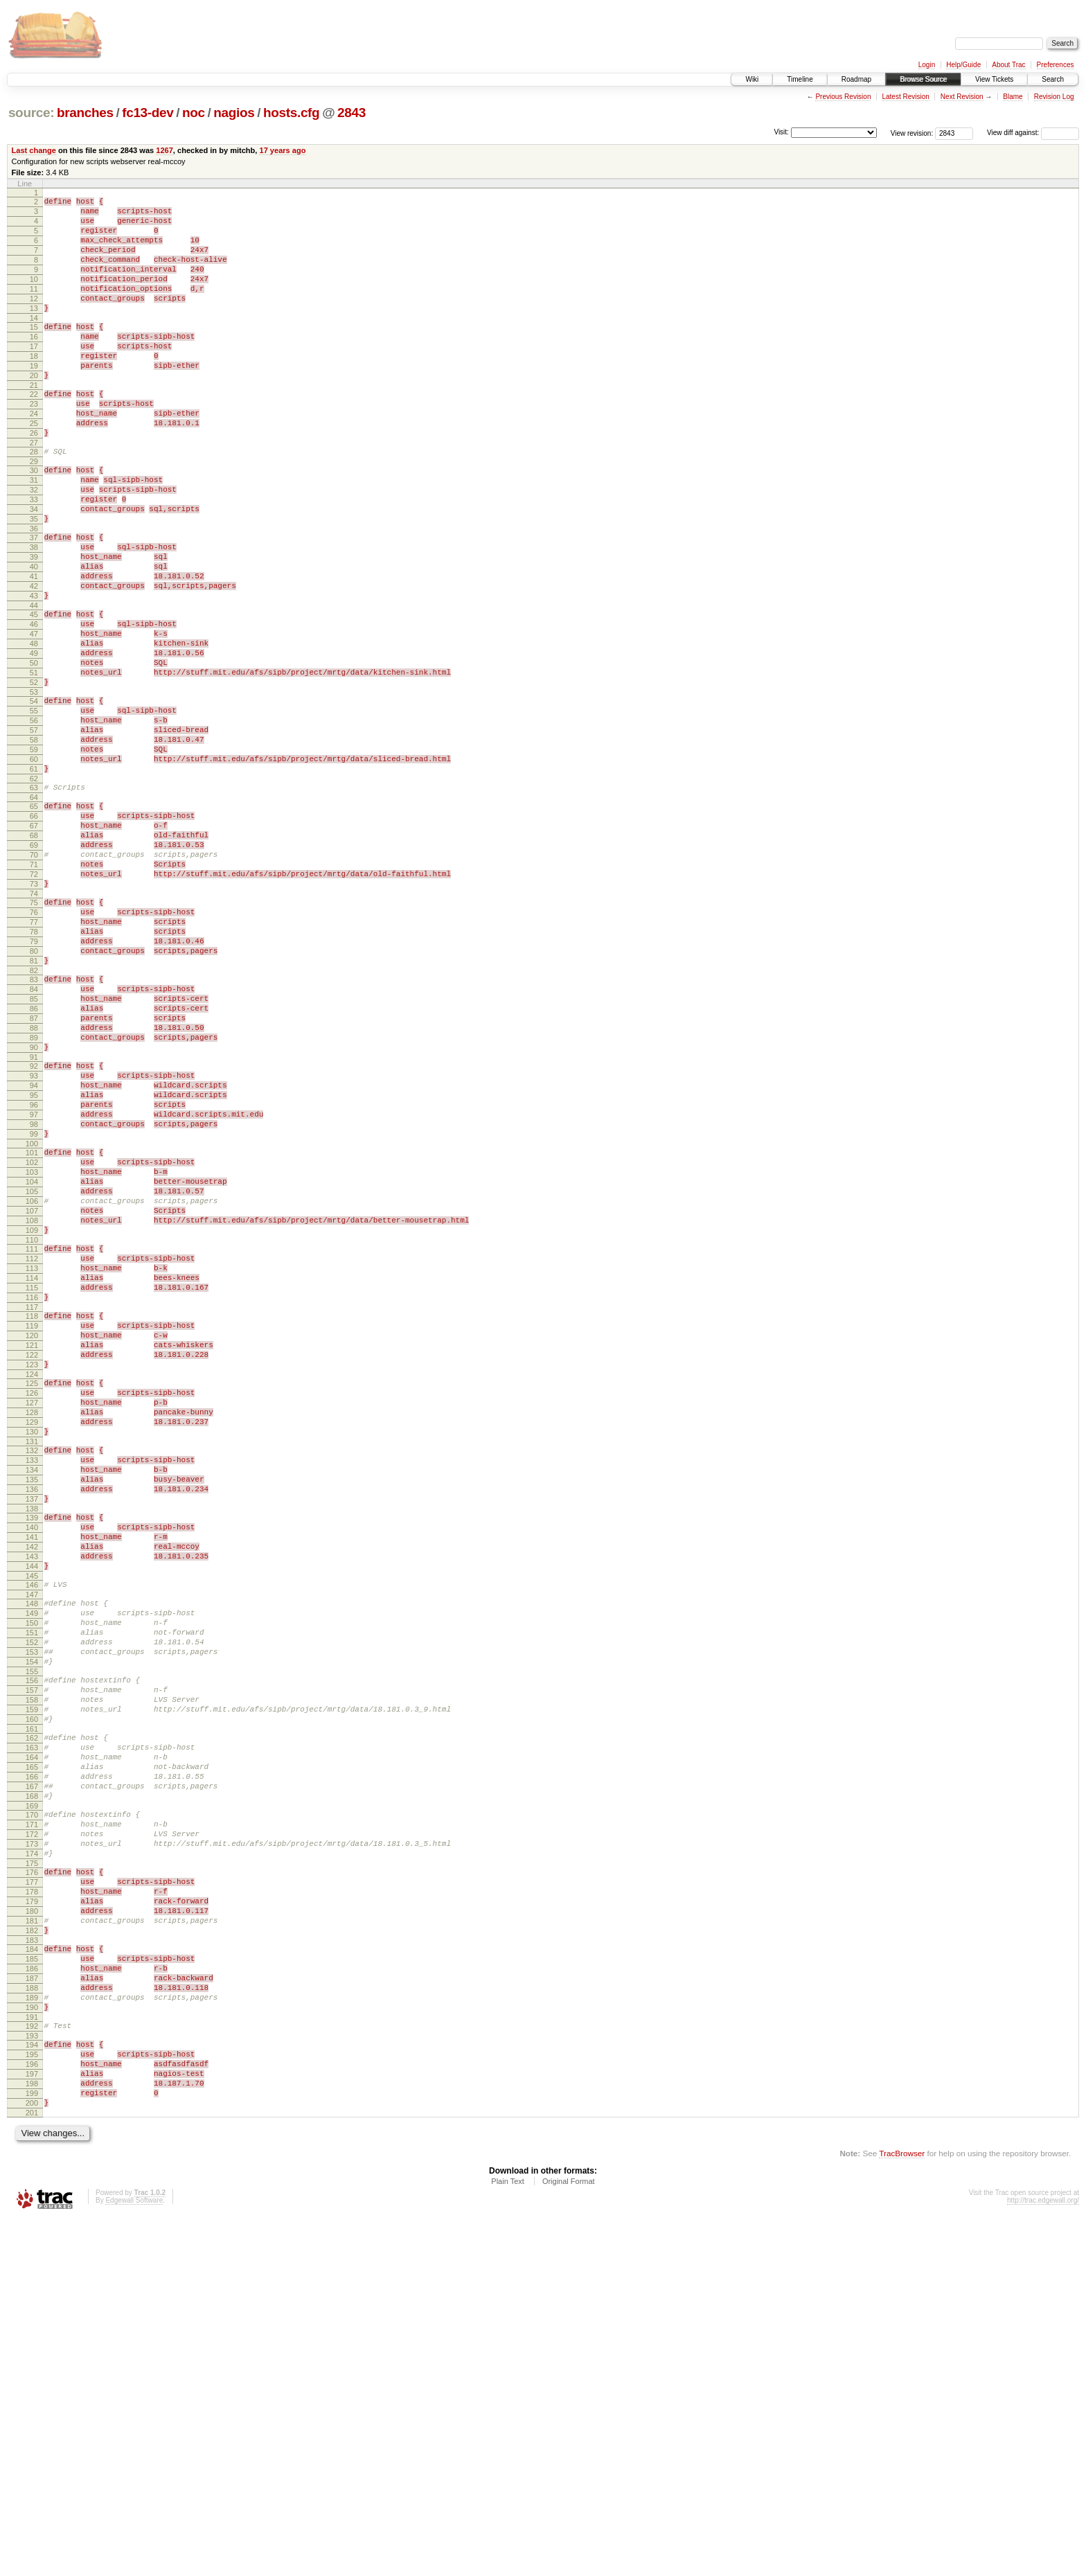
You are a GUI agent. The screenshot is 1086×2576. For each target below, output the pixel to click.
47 (34, 715)
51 (34, 762)
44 (34, 682)
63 (34, 898)
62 (34, 889)
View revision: (912, 132)
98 (34, 1299)
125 (32, 1605)
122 (32, 1573)
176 (32, 2184)
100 (32, 1322)
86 (34, 1160)
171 (32, 2128)
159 (32, 1992)
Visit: (781, 132)
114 (32, 1481)
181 (32, 2243)
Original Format (568, 2538)
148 (32, 1865)
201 (32, 2470)
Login (926, 65)
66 (34, 930)
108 (32, 1414)
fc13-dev (147, 112)
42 (34, 659)
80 (34, 1092)
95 (34, 1263)
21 (34, 422)
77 (34, 1057)
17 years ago (282, 150)
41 (34, 647)
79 (34, 1080)
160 (32, 2004)
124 (32, 1596)
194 (32, 2387)
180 (32, 2231)
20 (34, 411)
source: (31, 112)
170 (32, 2116)
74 (34, 1024)
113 (32, 1470)
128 (32, 1641)
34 (34, 567)
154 (32, 1936)
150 (32, 1889)
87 (34, 1172)
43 (34, 670)
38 (34, 611)
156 (32, 1957)
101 (32, 1331)
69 (34, 965)
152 (32, 1912)
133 (32, 1697)
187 (32, 2311)
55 (34, 806)
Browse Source (923, 79)
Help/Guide (963, 65)
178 (32, 2207)
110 (32, 1437)
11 (34, 307)
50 (34, 750)
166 (32, 2072)
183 (32, 2266)
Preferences (1055, 65)
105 (32, 1378)
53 (34, 785)
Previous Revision (843, 96)
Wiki (751, 79)
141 (32, 1788)
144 (32, 1824)
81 (34, 1104)
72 (34, 1001)
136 (32, 1732)
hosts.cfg (291, 112)
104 (32, 1366)
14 (34, 343)
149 (32, 1877)
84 (34, 1136)
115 (32, 1493)
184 (32, 2275)
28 (34, 499)
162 (32, 2024)
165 (32, 2060)
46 (34, 703)
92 (34, 1228)
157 (32, 1968)
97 (34, 1287)
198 (32, 2435)
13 (34, 331)
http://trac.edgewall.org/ (1043, 2557)
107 (32, 1402)
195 (32, 2399)
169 (32, 2107)
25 (34, 467)
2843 (351, 112)
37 (34, 600)
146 (32, 1844)
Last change (34, 150)
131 (32, 1676)
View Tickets (994, 79)
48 (34, 726)
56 (34, 818)
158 (32, 1980)
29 (34, 511)
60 (34, 865)
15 (34, 352)
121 (32, 1561)
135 (32, 1720)
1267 (164, 150)
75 (34, 1033)
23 (34, 443)
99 (34, 1310)
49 (34, 738)
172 (32, 2139)
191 (32, 2358)
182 (32, 2254)
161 (32, 2015)
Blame (1012, 96)
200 (32, 2458)
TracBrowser (902, 2510)
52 (34, 774)
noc (193, 112)
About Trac (1008, 65)
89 (34, 1195)
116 (32, 1505)
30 (34, 520)
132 (32, 1685)
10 (34, 296)
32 (34, 544)
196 (32, 2411)
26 (34, 478)
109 (32, 1425)
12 (34, 319)
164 (32, 2048)
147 (32, 1856)
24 (34, 455)
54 (34, 794)
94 (34, 1251)
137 (32, 1744)
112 (32, 1458)
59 (34, 853)
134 (32, 1709)
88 (34, 1184)
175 (32, 2175)
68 (34, 954)
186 (32, 2299)
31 (34, 532)
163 (32, 2036)
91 (34, 1219)
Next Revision (962, 96)
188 (32, 2322)
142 (32, 1800)
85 (34, 1148)
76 (34, 1045)
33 (34, 555)
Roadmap (856, 79)
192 (32, 2367)
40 (34, 635)
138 (32, 1756)
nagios (233, 112)
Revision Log (1054, 96)
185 (32, 2287)
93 (34, 1240)
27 (34, 490)
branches (85, 112)
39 (34, 623)
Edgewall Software (134, 2557)
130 (32, 1664)
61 (34, 877)
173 (32, 2151)
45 (34, 691)
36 (34, 591)
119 (32, 1538)
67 (34, 942)
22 (34, 431)
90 (34, 1207)
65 (34, 918)
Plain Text (507, 2538)
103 (32, 1355)
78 (34, 1069)
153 (32, 1924)
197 (32, 2423)
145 (32, 1835)
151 (32, 1901)
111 (32, 1446)
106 (32, 1390)
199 (32, 2446)
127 (32, 1629)
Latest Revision (905, 96)
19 (34, 399)
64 (34, 909)
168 (32, 2095)
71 (34, 989)
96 (34, 1275)
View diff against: (1033, 132)
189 (32, 2334)
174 (32, 2163)
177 (32, 2196)
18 (34, 387)
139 (32, 1765)
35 (34, 579)
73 (34, 1013)
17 (34, 375)
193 (32, 2378)
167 (32, 2083)
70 (34, 977)
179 (32, 2219)
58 (34, 841)
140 (32, 1777)
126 (32, 1617)
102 (32, 1343)
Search (1053, 79)
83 (34, 1125)
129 (32, 1653)
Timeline (799, 79)
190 (32, 2346)
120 (32, 1549)
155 (32, 1948)
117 (32, 1517)
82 (34, 1116)
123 (32, 1585)
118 (32, 1526)
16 (34, 363)
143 (32, 1812)
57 (34, 830)
